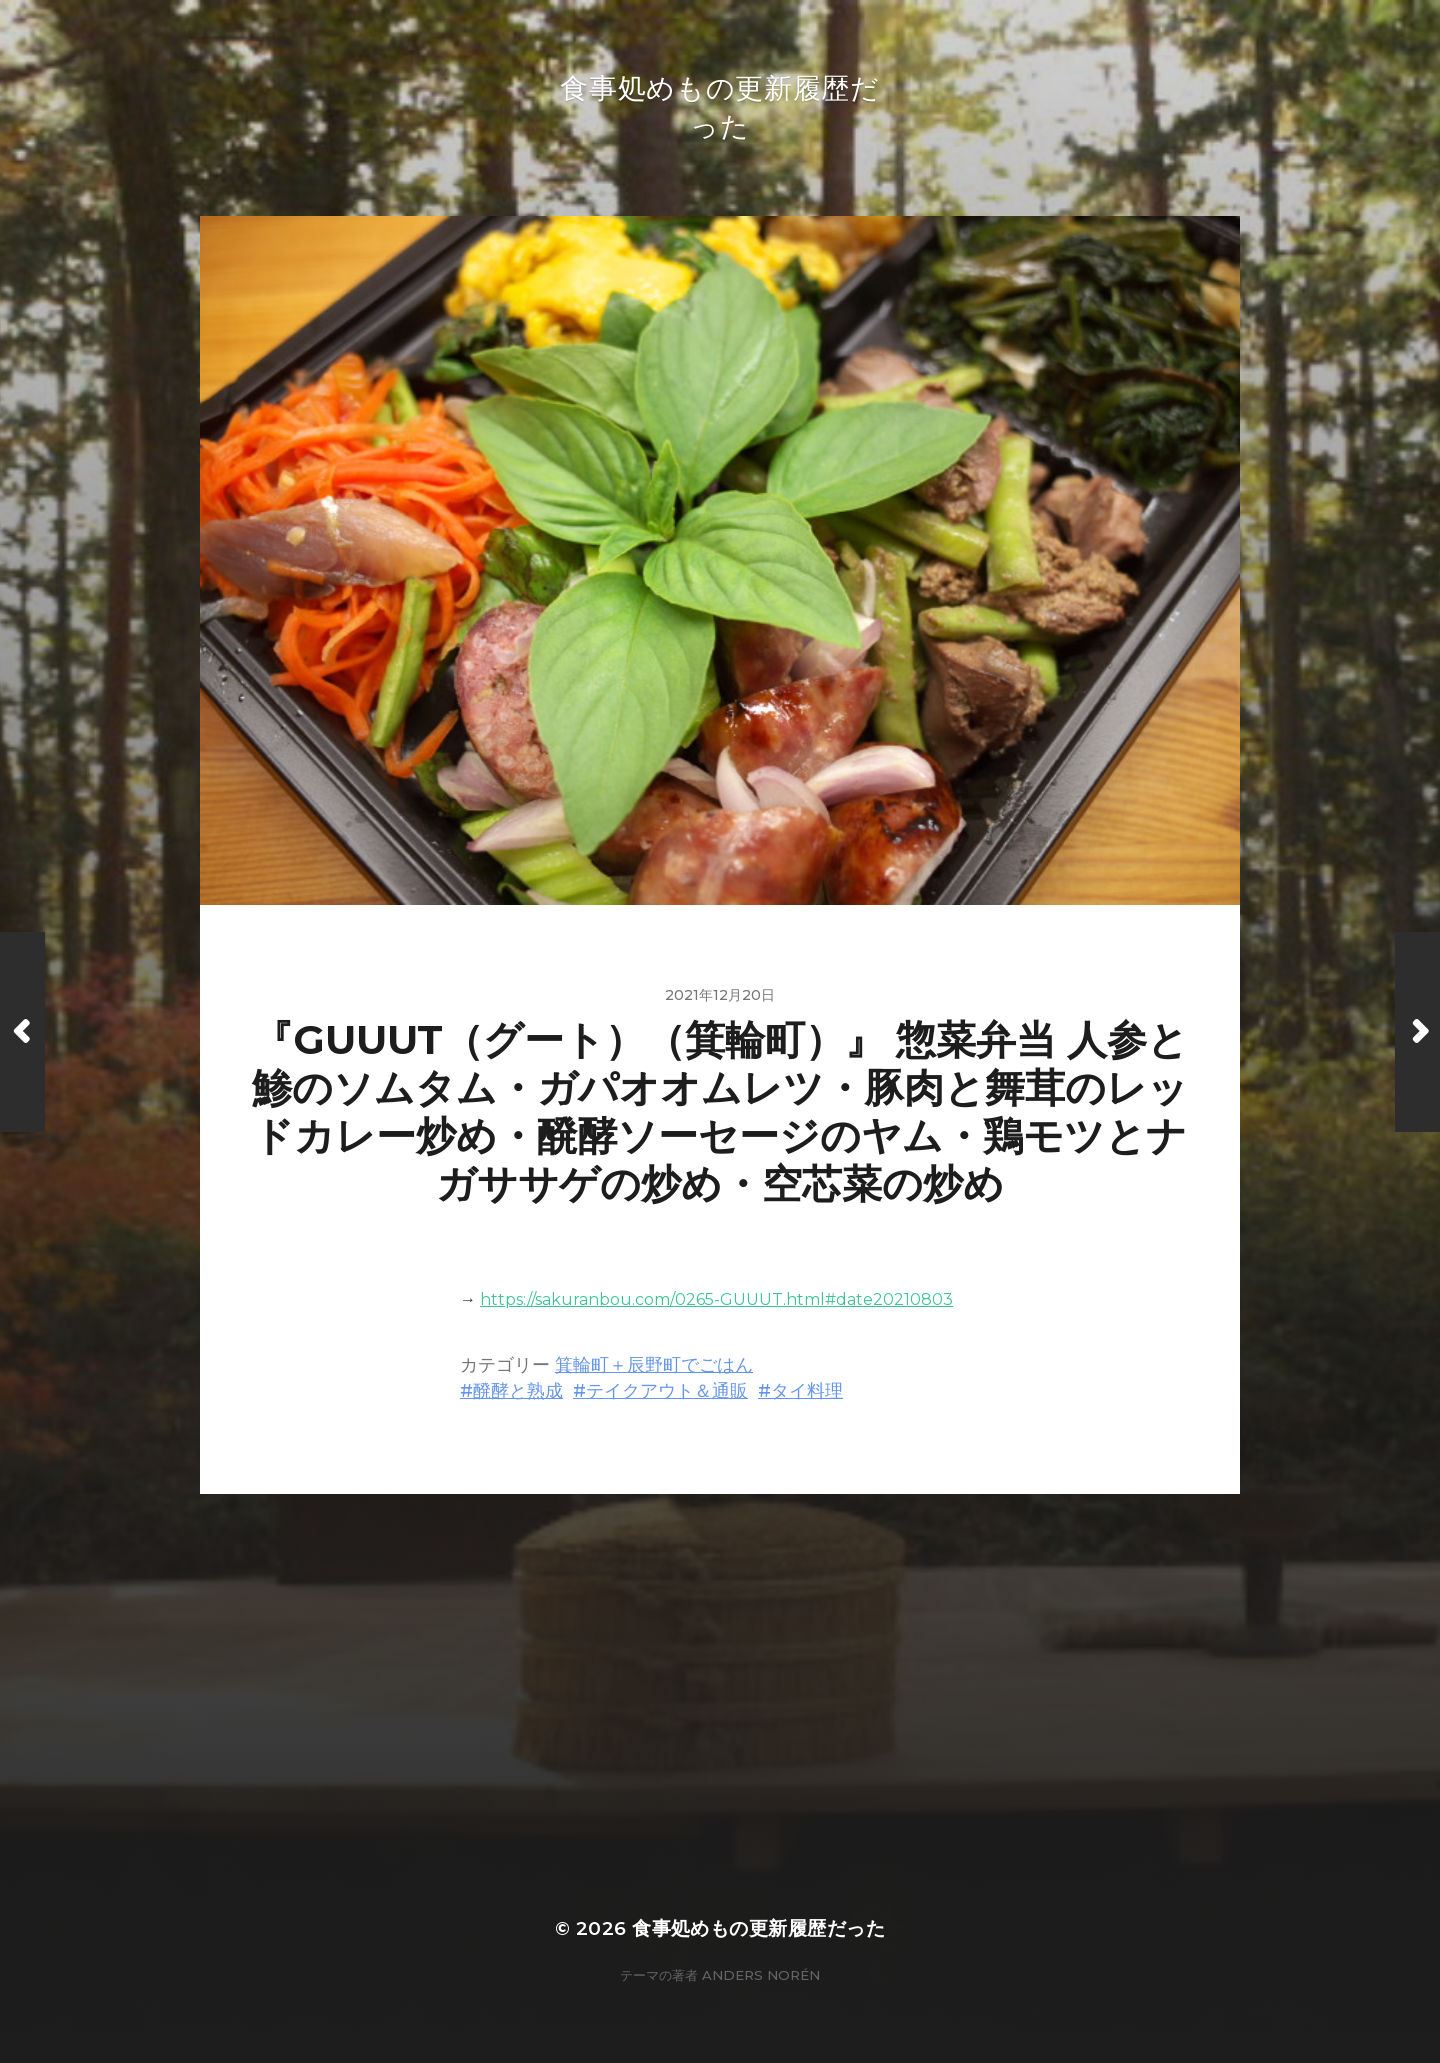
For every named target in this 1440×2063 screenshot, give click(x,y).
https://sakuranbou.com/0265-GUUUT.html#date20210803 (716, 1299)
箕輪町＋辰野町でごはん (654, 1364)
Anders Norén (761, 1975)
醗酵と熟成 (518, 1390)
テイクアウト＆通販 (667, 1390)
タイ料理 (807, 1390)
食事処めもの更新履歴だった (758, 1928)
